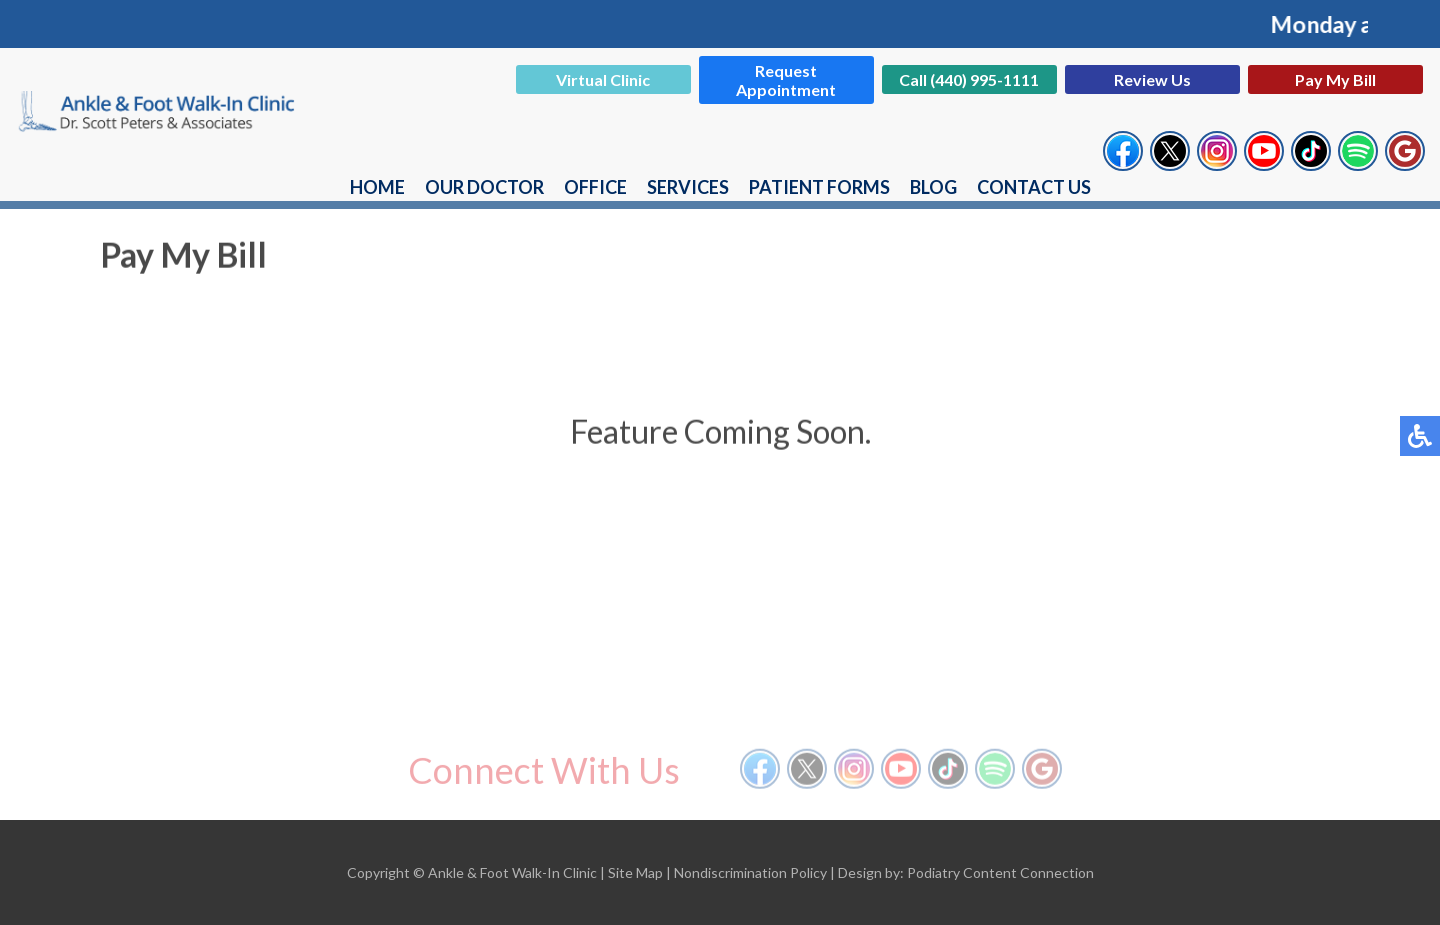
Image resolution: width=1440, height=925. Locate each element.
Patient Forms (819, 187)
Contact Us (1034, 187)
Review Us (1152, 79)
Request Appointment (786, 80)
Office (595, 187)
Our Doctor (484, 187)
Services (688, 187)
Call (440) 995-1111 (969, 79)
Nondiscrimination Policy (750, 872)
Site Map (635, 872)
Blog (933, 187)
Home (377, 187)
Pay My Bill (1335, 79)
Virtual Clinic (603, 79)
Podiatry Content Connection (1000, 872)
